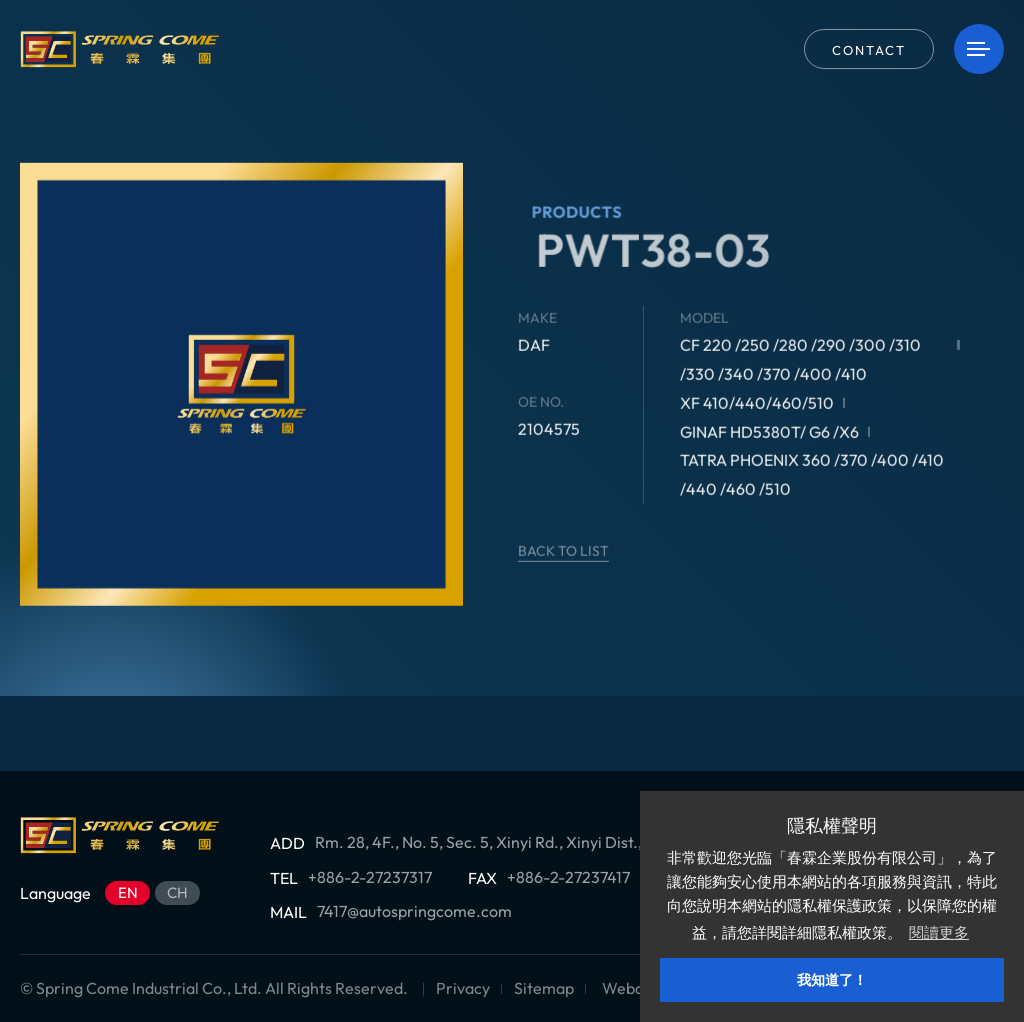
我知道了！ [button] (832, 980)
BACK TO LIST (589, 551)
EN (128, 892)
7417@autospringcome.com (414, 911)
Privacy (463, 988)
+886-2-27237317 (370, 877)
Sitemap (544, 988)
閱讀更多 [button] (939, 932)
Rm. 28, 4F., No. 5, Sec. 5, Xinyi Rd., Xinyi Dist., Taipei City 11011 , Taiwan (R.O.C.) (596, 842)
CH (177, 892)
